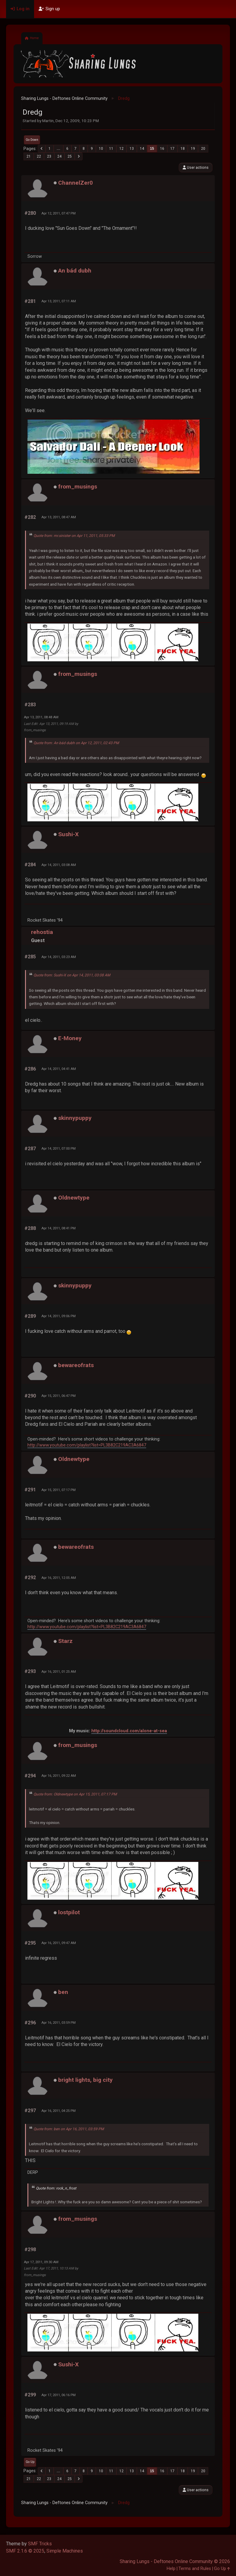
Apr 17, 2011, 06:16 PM (58, 2395)
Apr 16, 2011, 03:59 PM (58, 2022)
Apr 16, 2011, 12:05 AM (58, 1578)
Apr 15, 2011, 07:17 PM (58, 1490)
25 (70, 156)
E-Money (70, 1038)
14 (142, 148)
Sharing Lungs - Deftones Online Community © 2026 (175, 2561)
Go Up (30, 2462)
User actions (196, 167)
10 (101, 148)
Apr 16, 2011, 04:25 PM (58, 2111)
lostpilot (69, 1912)
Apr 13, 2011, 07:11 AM (58, 301)
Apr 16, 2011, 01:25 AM (58, 1671)
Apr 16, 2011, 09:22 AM (58, 1775)
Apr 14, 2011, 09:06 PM (58, 1316)
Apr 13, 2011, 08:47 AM (58, 517)
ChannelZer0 (75, 182)
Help (171, 2568)
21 (29, 156)
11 (111, 148)
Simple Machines (64, 2551)
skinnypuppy (75, 1117)
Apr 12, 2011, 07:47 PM (58, 213)
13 (132, 148)
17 (172, 148)
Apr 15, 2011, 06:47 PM (58, 1396)
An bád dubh (74, 270)
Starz (65, 1641)
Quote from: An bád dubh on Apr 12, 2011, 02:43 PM (76, 743)
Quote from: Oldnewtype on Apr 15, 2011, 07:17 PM (75, 1794)
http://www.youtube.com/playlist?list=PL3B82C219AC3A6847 (86, 1445)
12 (121, 148)
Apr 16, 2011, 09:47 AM (58, 1943)
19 (193, 148)
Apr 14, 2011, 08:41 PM (58, 1228)
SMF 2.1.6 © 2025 (25, 2551)
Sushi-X (68, 834)
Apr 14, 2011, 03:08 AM (58, 865)
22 (39, 156)
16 (162, 148)
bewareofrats (76, 1365)
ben (63, 1992)
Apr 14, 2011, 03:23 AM (58, 957)
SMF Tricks (40, 2544)
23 (49, 156)
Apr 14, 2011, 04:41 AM (58, 1069)
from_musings (77, 486)
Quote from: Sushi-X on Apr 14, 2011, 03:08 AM (71, 975)
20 (203, 148)
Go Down (32, 140)
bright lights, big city (85, 2079)
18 (183, 148)
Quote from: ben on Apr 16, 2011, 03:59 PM (68, 2129)
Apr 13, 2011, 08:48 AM (41, 717)
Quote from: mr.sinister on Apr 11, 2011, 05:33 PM (74, 536)
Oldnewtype (74, 1197)
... (58, 148)
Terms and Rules (194, 2568)
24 (59, 156)
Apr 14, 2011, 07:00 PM (58, 1148)
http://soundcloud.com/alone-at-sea (129, 1730)
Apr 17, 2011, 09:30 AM (41, 2262)
